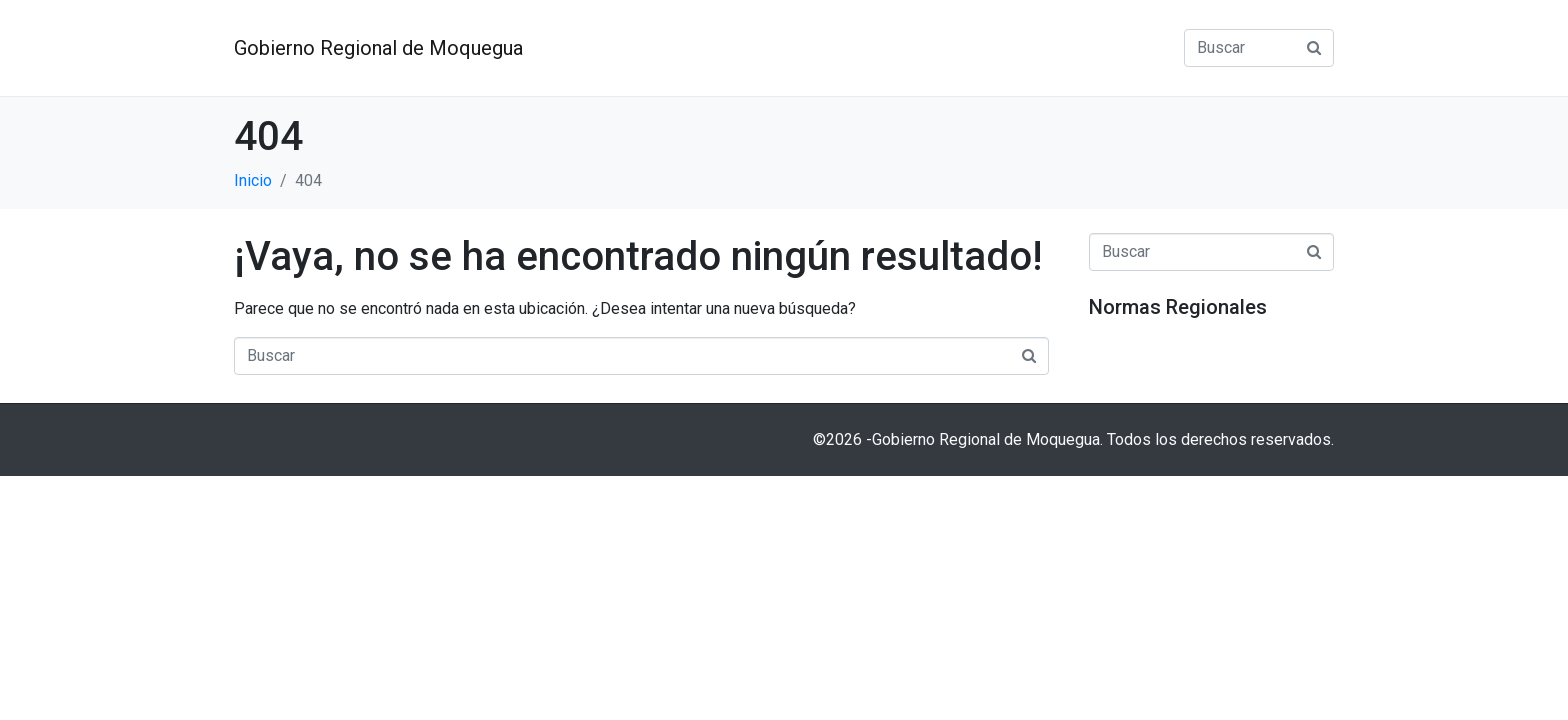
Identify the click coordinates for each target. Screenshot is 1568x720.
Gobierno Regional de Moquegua (378, 48)
